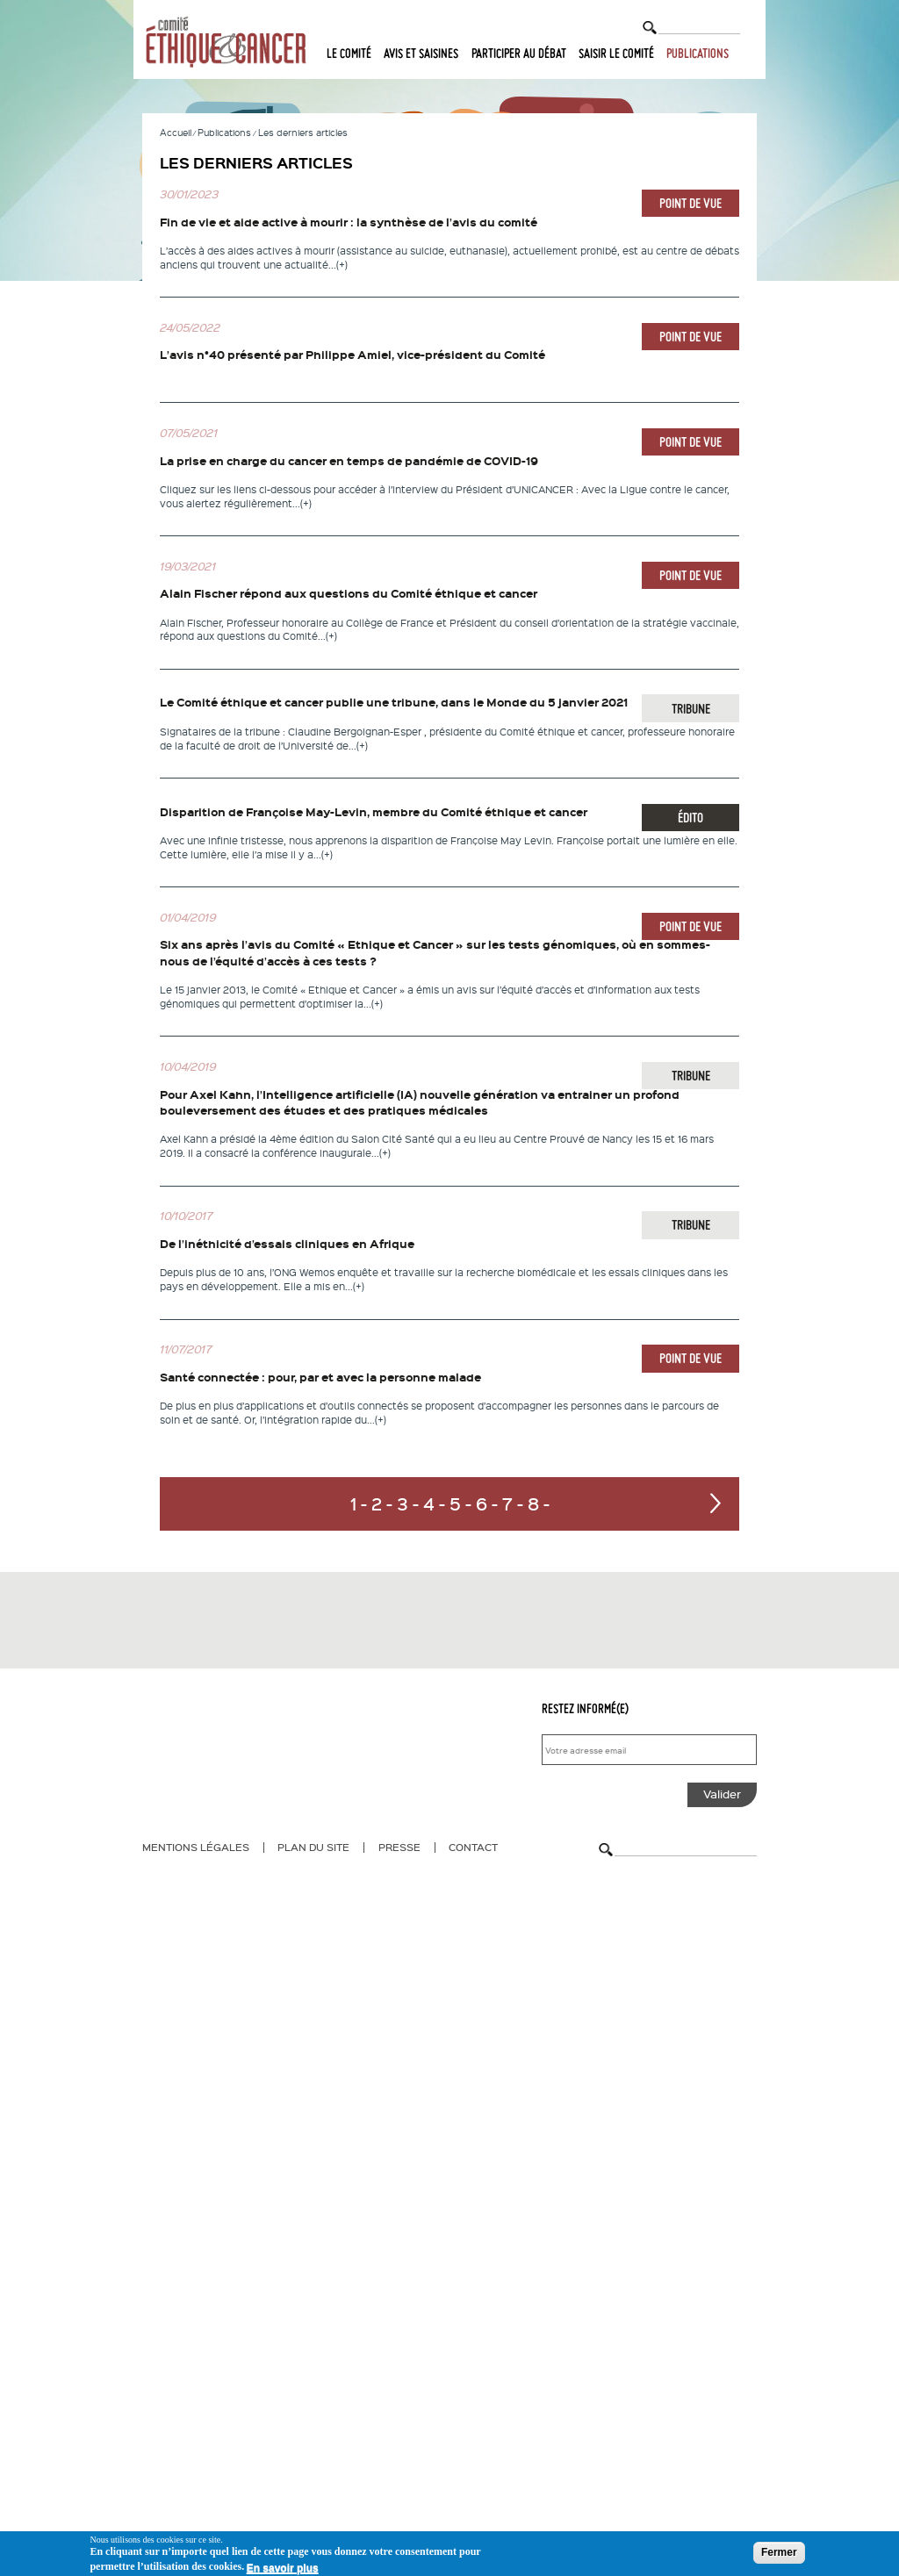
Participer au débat (518, 53)
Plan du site (313, 1847)
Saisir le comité (616, 53)
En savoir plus (283, 2568)
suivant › (715, 1503)
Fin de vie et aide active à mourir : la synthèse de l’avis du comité (348, 222)
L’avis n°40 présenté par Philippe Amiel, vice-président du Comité (352, 354)
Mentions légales (195, 1847)
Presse (399, 1847)
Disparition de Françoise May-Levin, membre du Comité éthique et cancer (373, 812)
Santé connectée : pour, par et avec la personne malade (320, 1377)
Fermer (779, 2552)
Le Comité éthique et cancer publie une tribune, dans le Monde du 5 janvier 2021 (394, 702)
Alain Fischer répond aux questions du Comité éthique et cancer (348, 593)
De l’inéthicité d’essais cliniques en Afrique (287, 1244)
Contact (473, 1847)
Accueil (175, 132)
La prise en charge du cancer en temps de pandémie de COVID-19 (349, 461)
